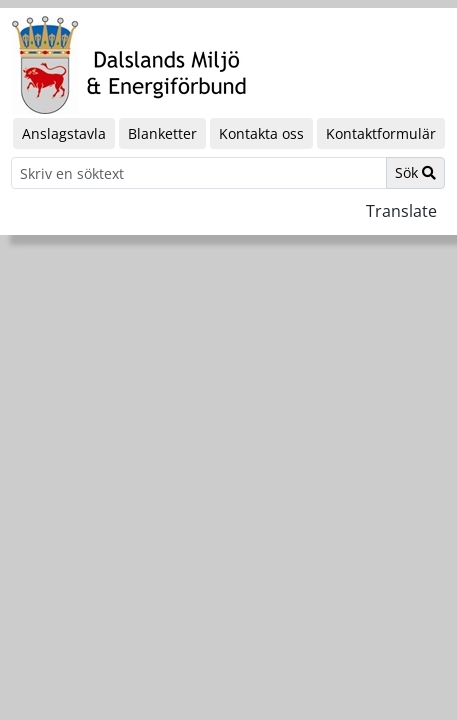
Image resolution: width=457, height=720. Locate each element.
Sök (415, 172)
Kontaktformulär (381, 133)
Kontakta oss (261, 133)
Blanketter (162, 133)
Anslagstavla (64, 133)
